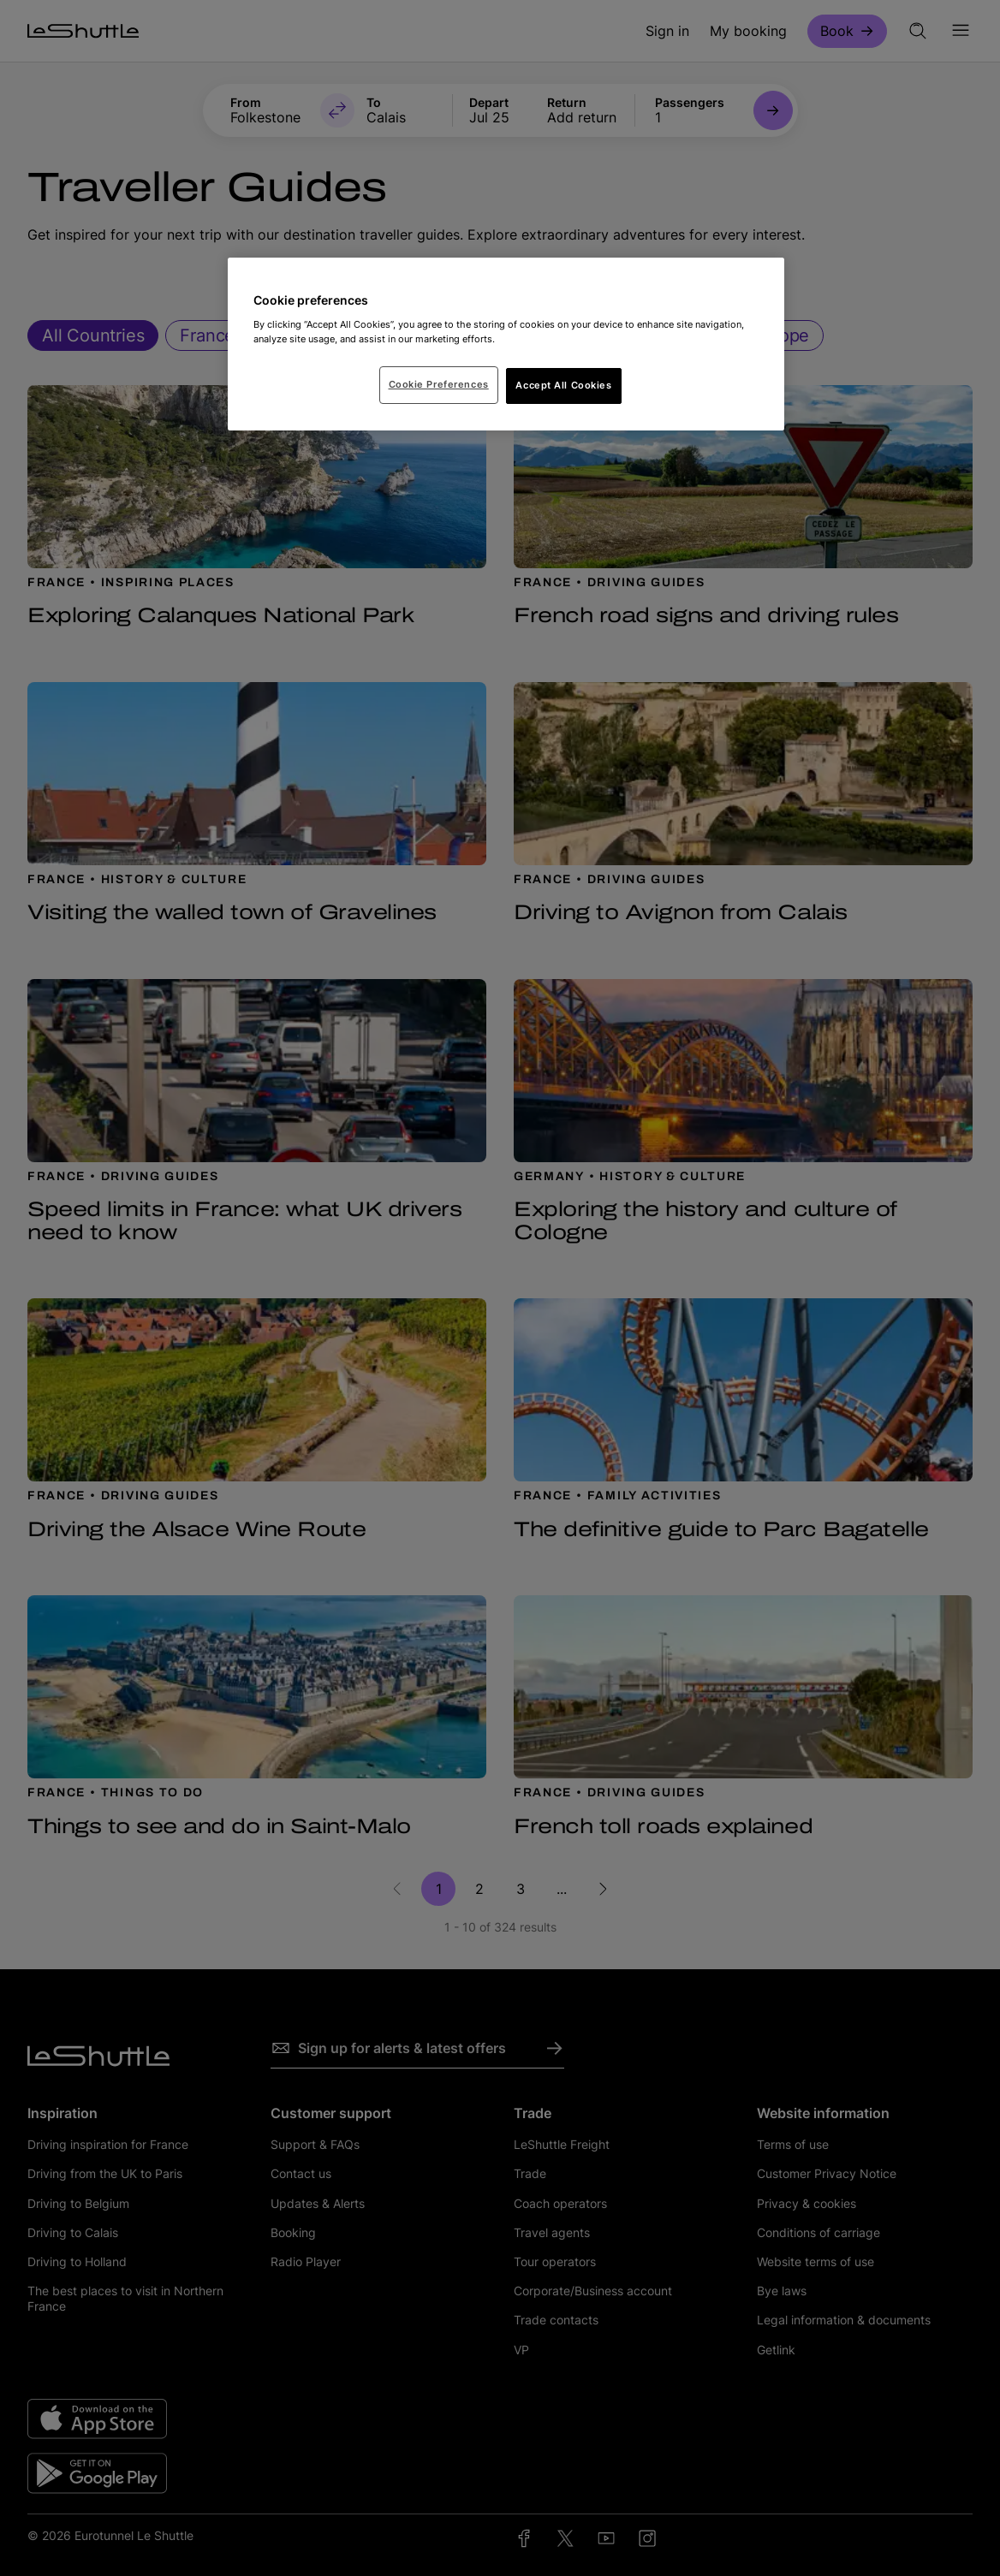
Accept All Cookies (563, 385)
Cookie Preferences (439, 384)
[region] (506, 344)
